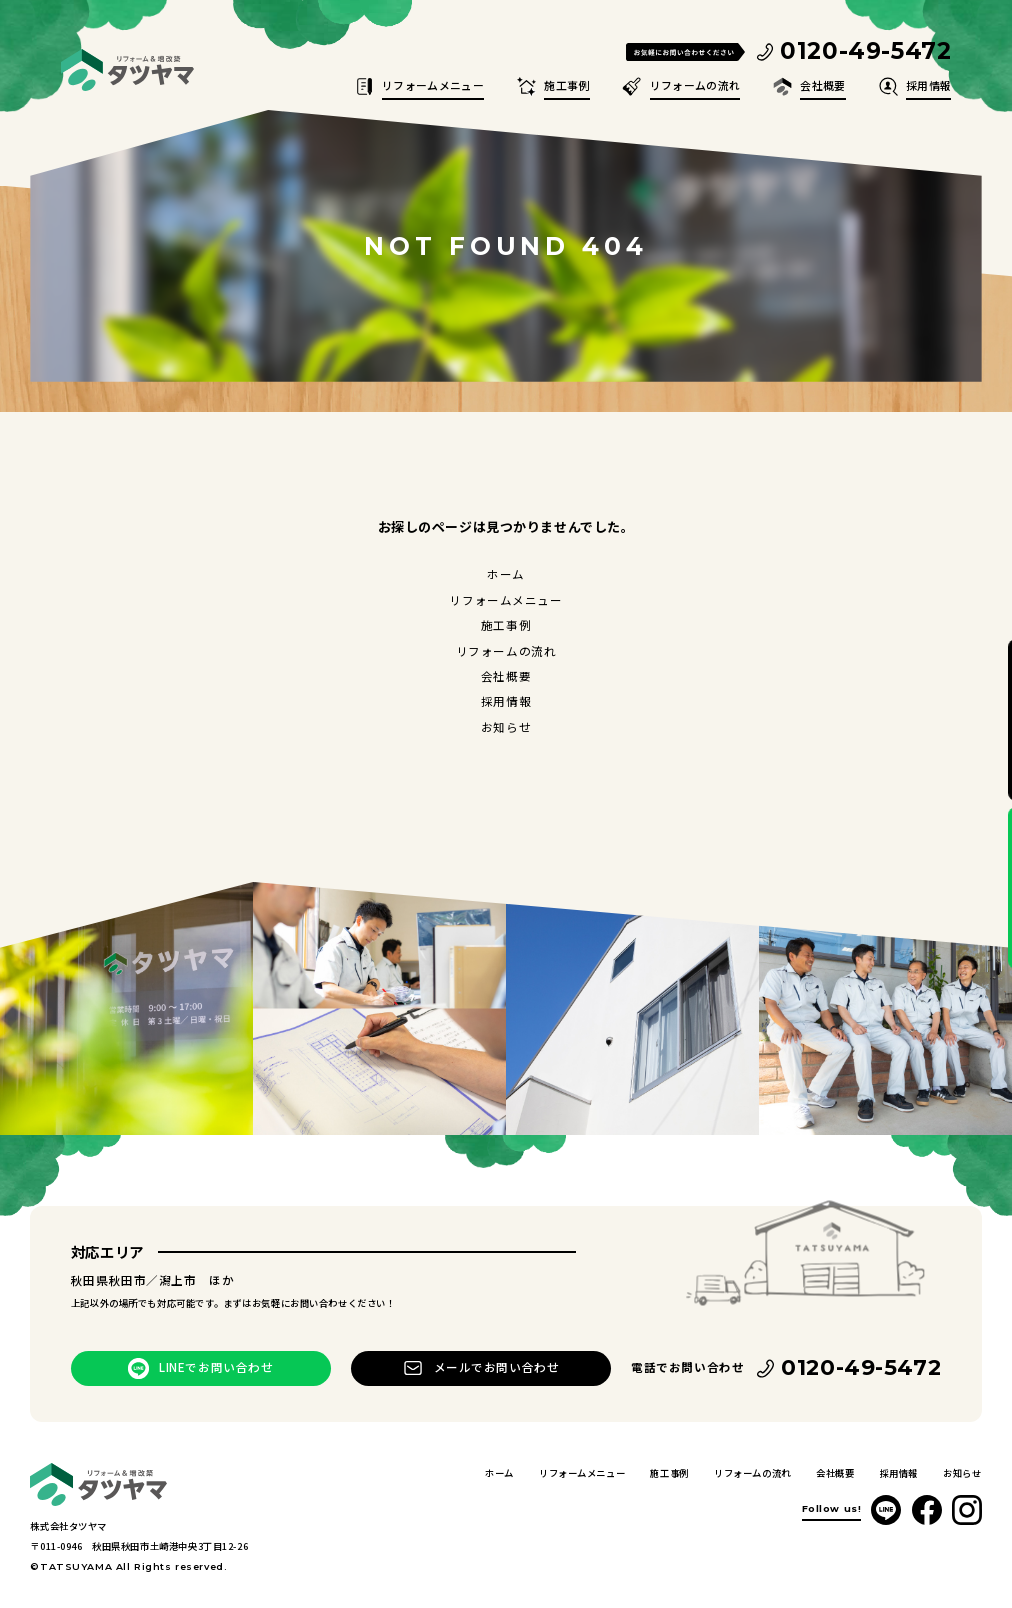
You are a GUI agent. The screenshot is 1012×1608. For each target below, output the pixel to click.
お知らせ (506, 727)
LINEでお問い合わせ (216, 1367)
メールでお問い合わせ (497, 1367)
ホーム (506, 574)
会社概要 (822, 85)
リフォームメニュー (433, 85)
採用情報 (928, 85)
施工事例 (566, 85)
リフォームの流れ (695, 85)
